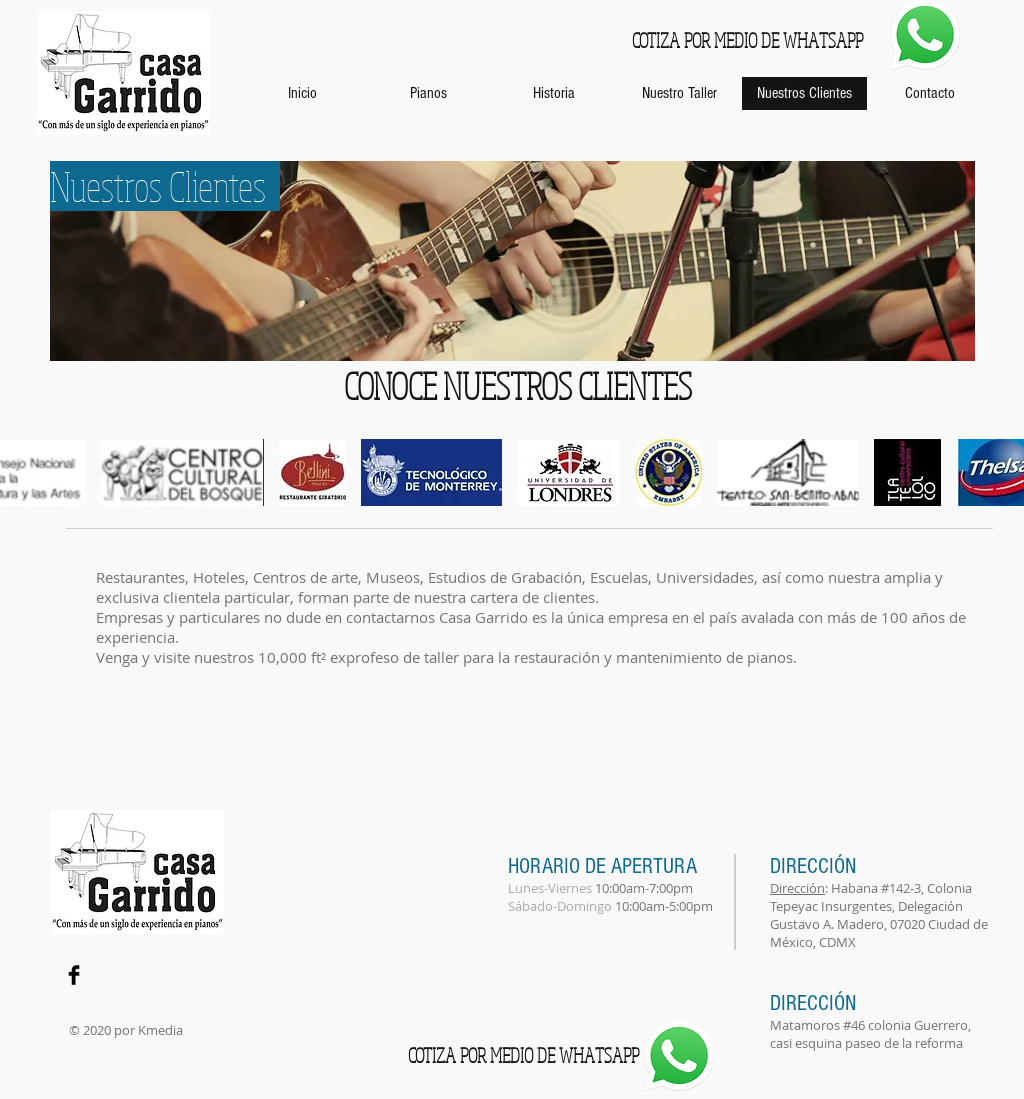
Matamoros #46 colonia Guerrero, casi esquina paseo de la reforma (870, 1034)
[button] (181, 472)
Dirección (797, 888)
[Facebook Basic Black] (74, 975)
